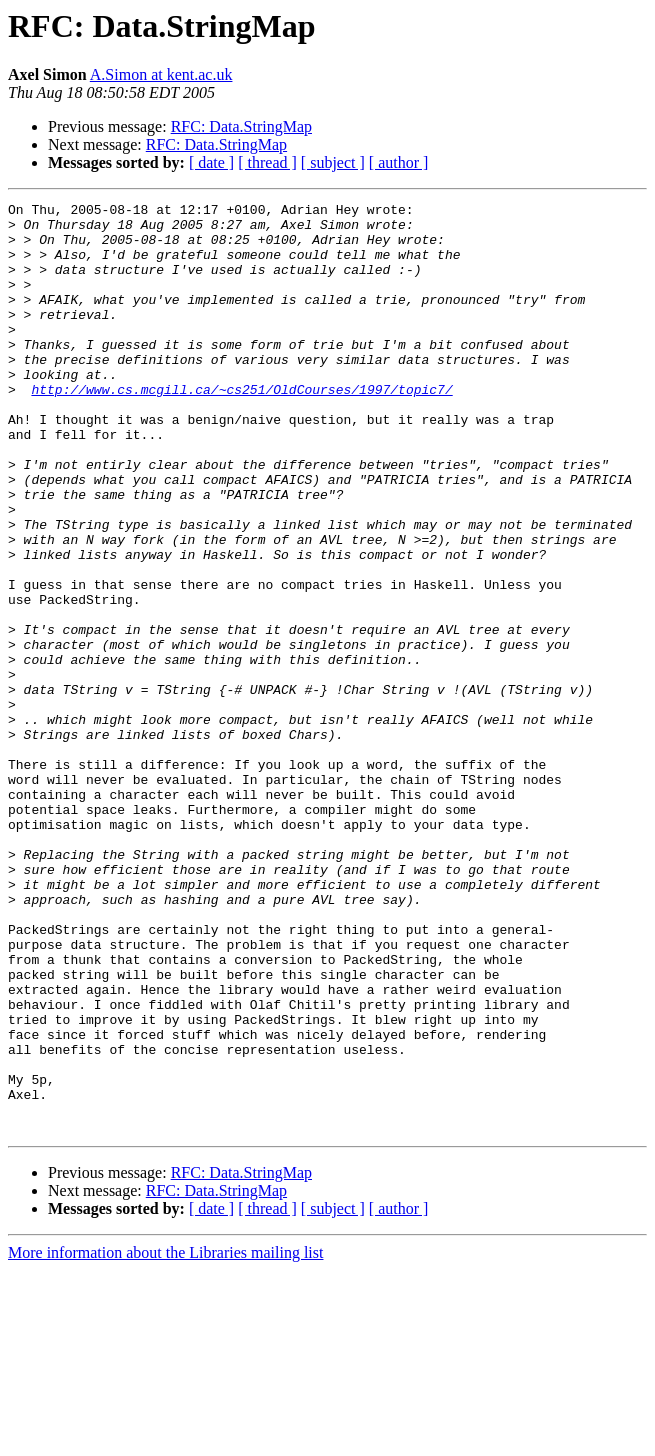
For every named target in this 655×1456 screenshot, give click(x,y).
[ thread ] (267, 162)
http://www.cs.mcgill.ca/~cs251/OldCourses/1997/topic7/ (241, 428)
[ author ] (399, 162)
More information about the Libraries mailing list (165, 1438)
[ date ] (211, 162)
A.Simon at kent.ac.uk (161, 74)
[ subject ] (333, 162)
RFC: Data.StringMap (241, 126)
